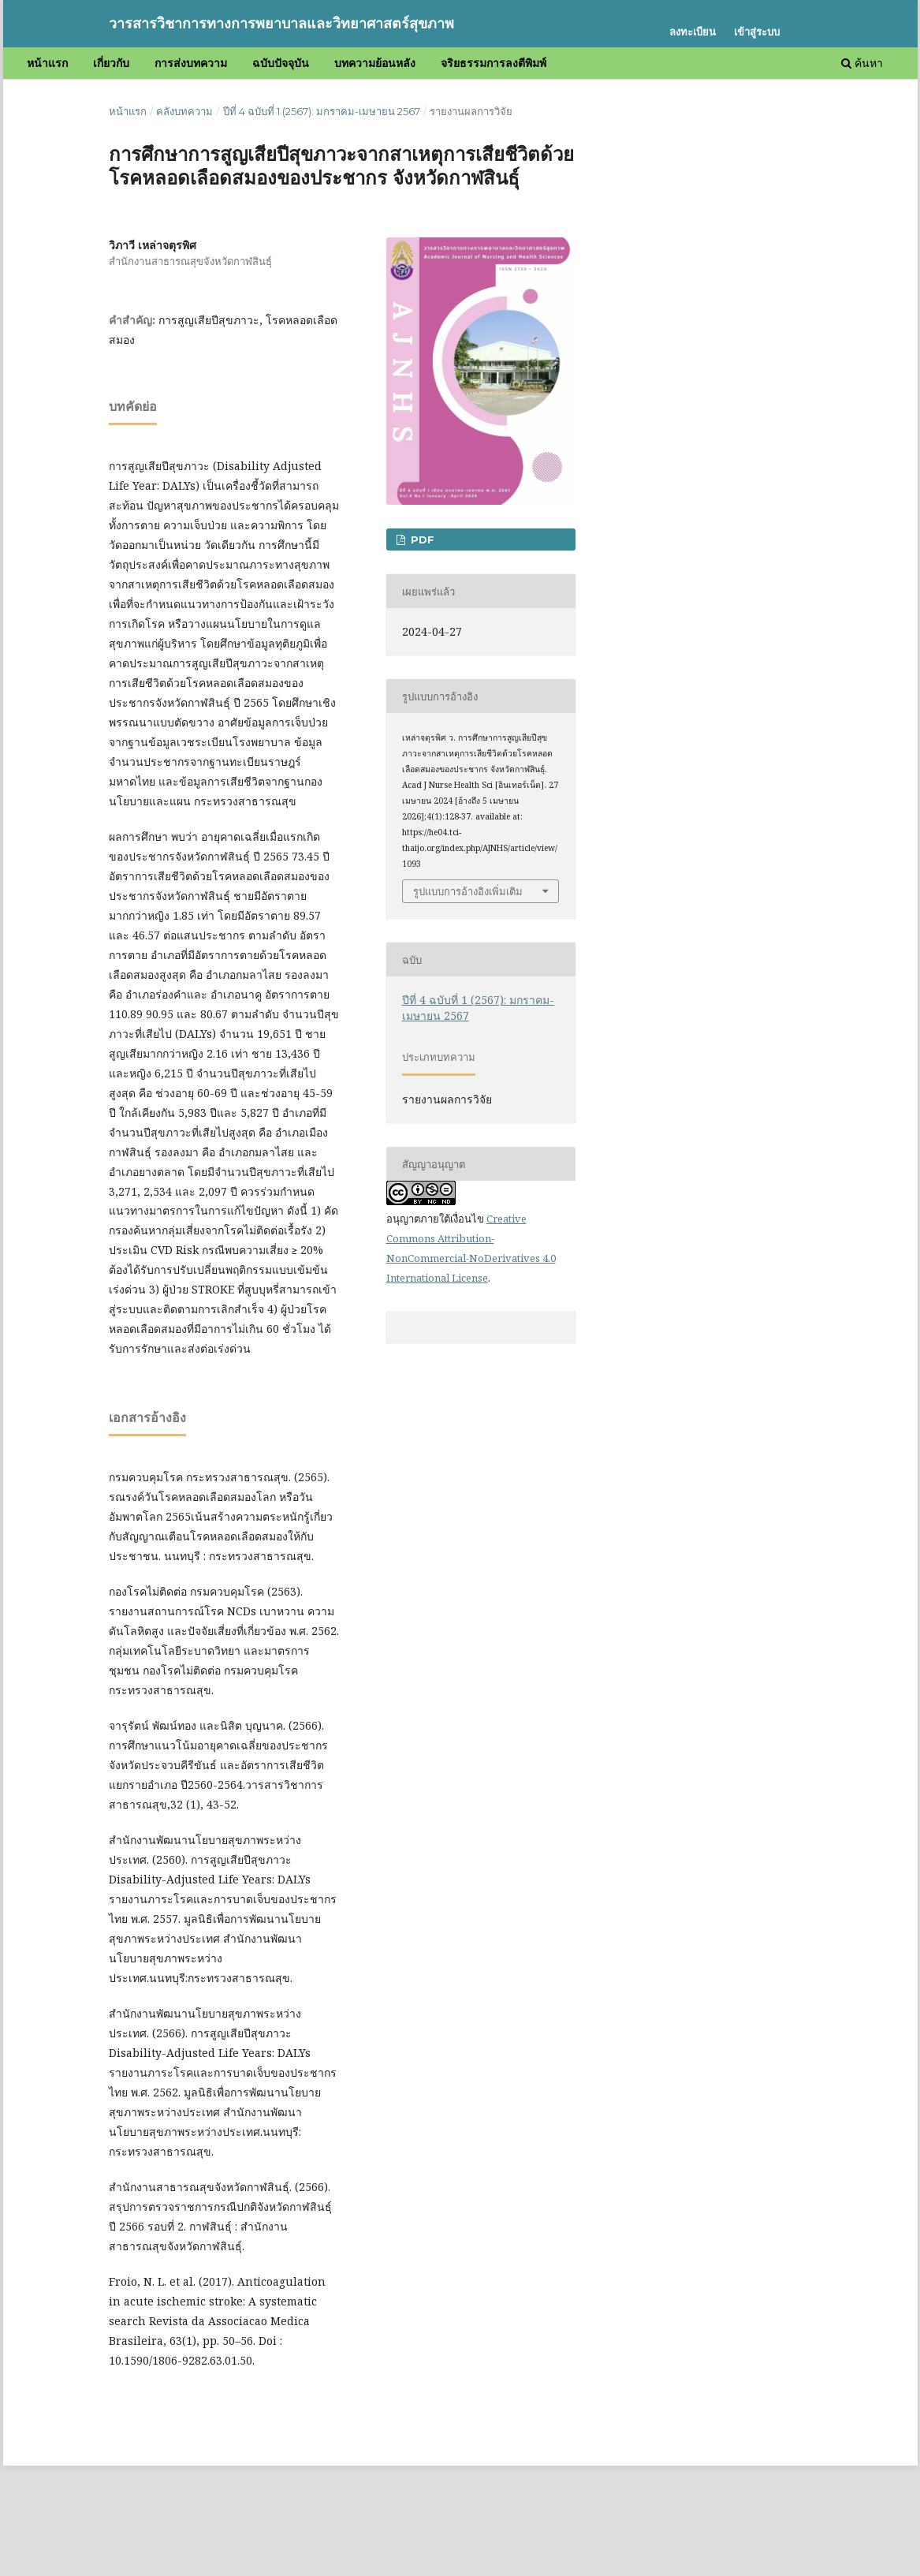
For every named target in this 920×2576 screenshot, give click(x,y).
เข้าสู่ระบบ (757, 31)
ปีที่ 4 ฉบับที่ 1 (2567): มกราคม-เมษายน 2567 (321, 111)
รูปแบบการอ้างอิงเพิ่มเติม (468, 891)
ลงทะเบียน (692, 31)
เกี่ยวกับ (111, 63)
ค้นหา (862, 62)
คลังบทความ (184, 111)
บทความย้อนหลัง (374, 63)
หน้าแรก (47, 63)
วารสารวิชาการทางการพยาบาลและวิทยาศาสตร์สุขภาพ (281, 23)
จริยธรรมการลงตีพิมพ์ (493, 63)
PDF (421, 539)
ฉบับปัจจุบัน (280, 63)
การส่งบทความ (191, 63)
